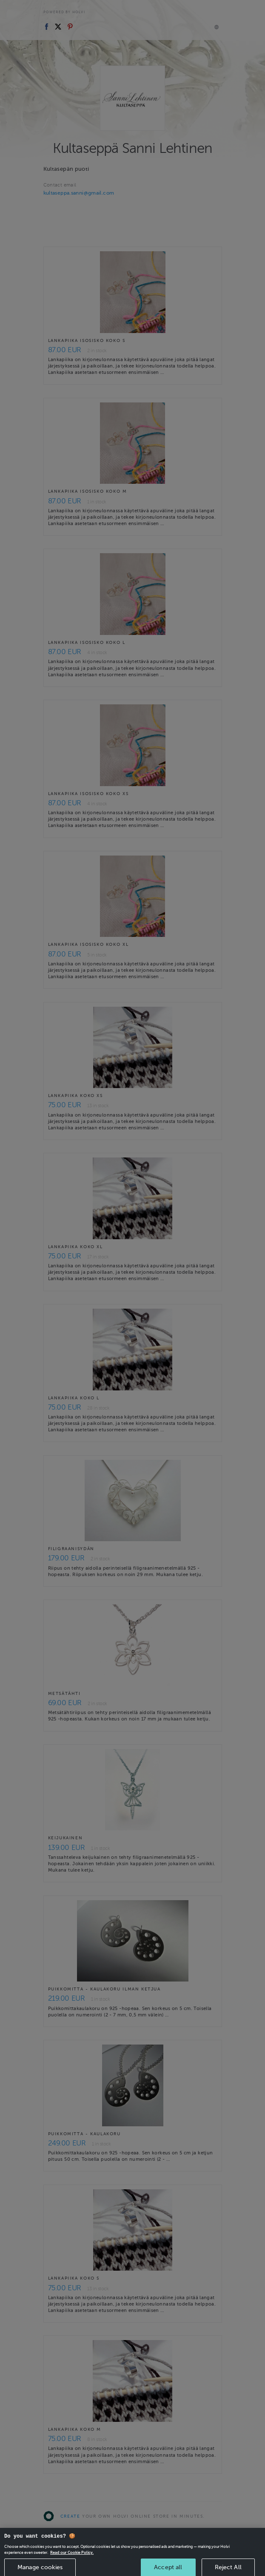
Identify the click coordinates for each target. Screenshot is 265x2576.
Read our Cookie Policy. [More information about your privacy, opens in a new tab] (72, 2564)
